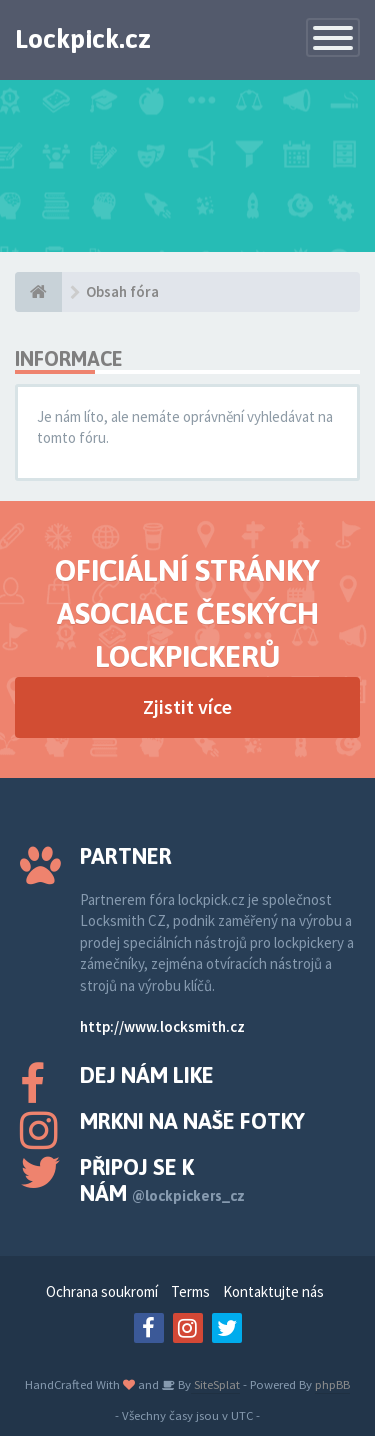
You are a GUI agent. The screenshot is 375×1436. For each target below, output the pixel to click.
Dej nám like (147, 1075)
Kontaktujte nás (273, 1291)
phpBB (332, 1384)
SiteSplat (215, 1384)
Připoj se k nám (162, 1180)
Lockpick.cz (83, 39)
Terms (190, 1291)
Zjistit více (187, 706)
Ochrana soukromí (102, 1291)
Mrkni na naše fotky (192, 1121)
